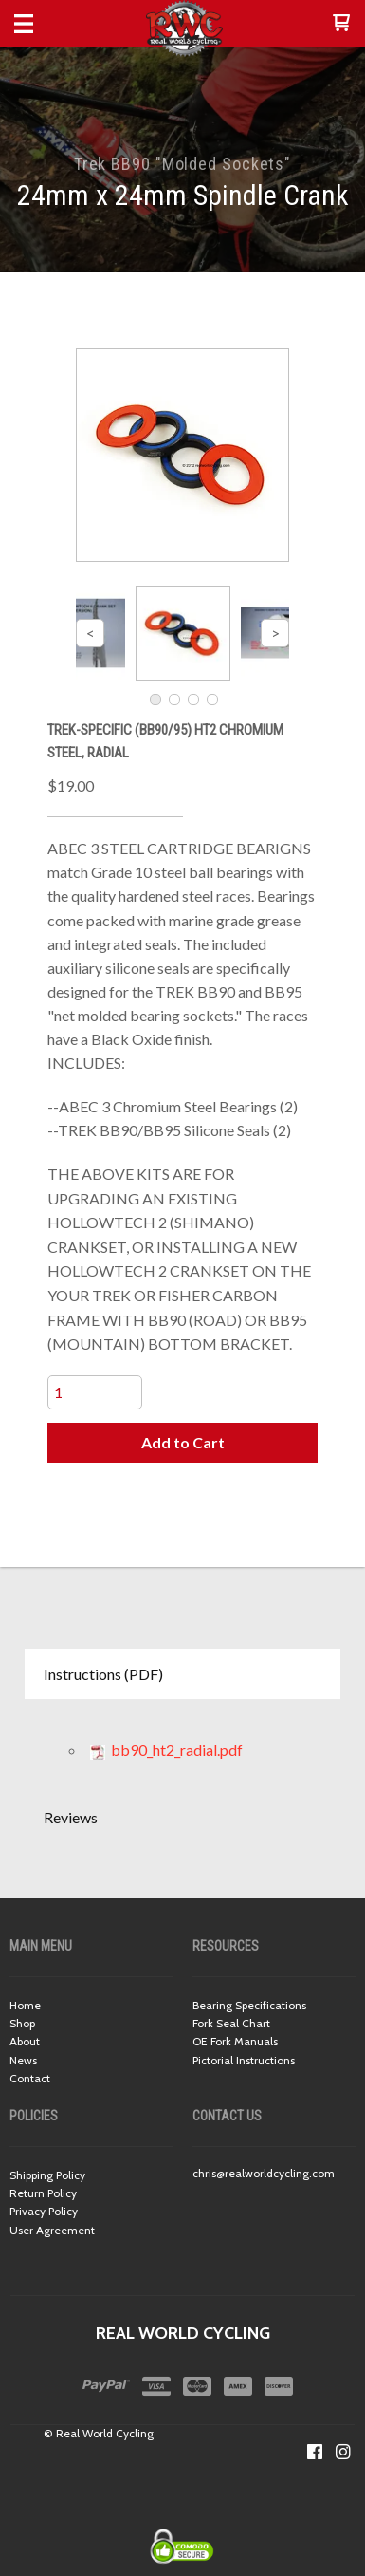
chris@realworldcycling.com (263, 2173)
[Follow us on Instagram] (343, 2451)
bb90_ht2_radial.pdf (166, 1750)
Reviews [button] (71, 1817)
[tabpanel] (182, 1745)
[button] (341, 23)
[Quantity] (94, 1392)
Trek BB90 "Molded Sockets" (182, 164)
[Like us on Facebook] (314, 2451)
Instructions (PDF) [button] (103, 1674)
